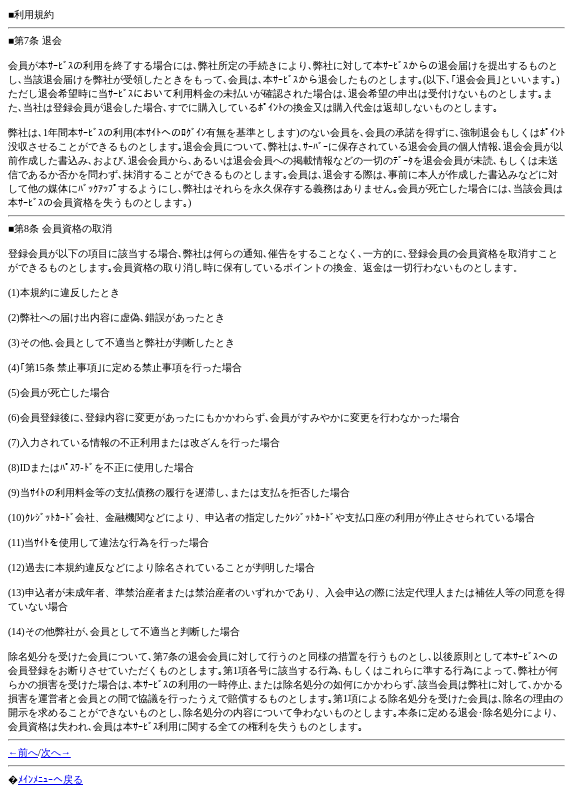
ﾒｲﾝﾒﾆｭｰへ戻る (50, 779)
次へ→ (56, 752)
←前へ (23, 752)
